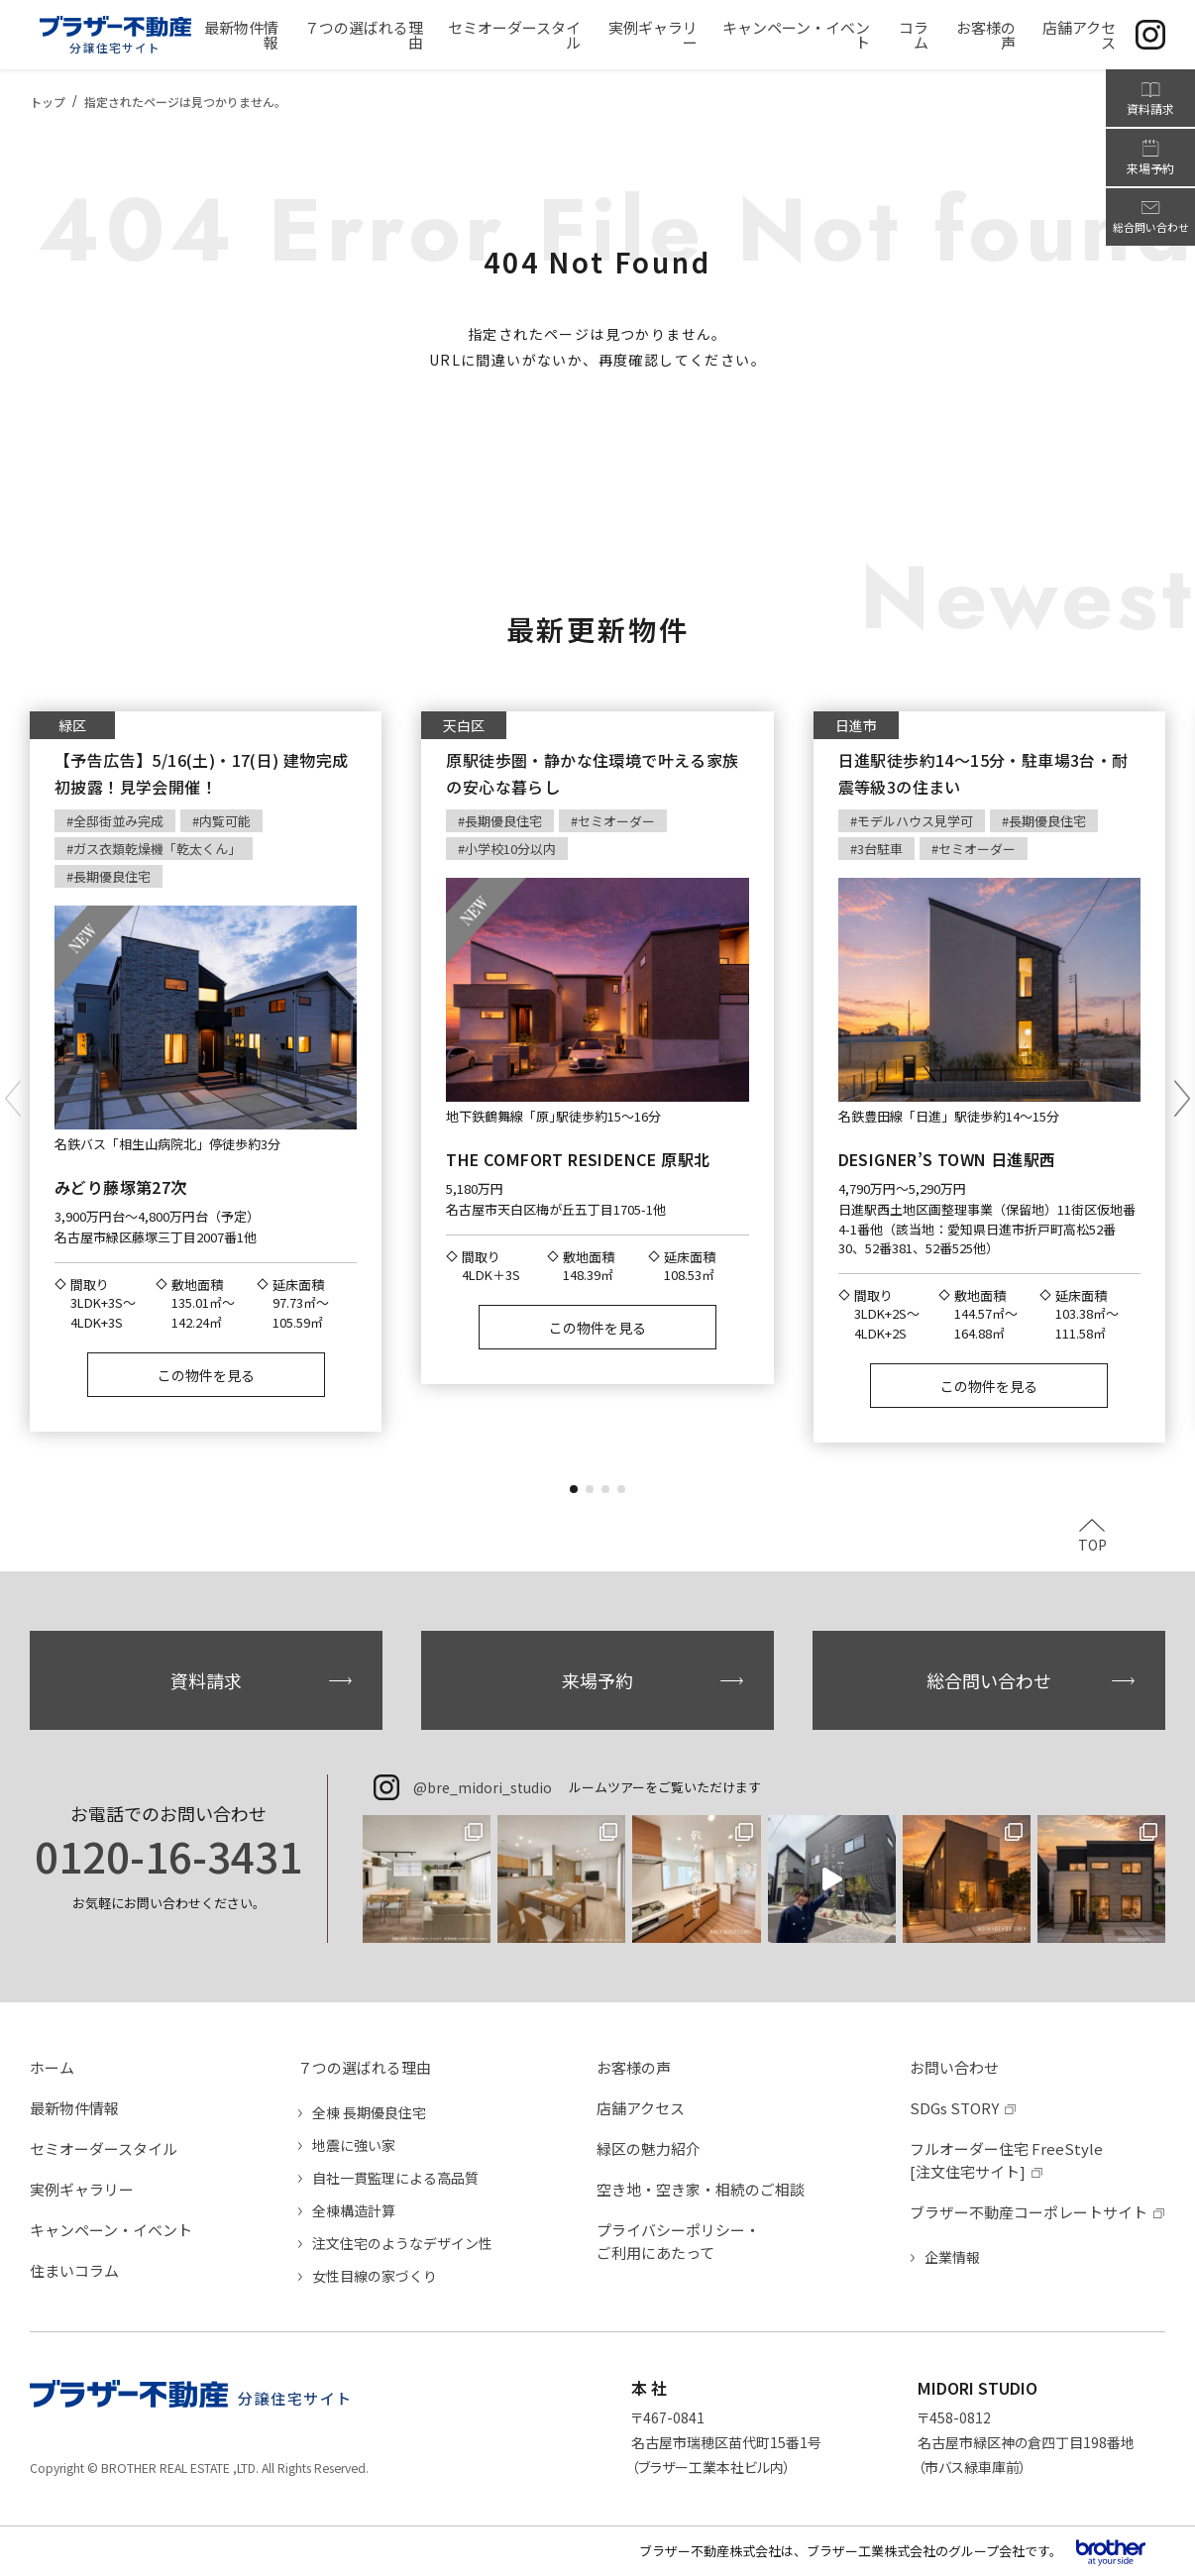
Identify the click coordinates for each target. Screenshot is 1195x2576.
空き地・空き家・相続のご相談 (701, 2189)
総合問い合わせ (988, 1680)
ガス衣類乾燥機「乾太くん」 (157, 848)
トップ (47, 101)
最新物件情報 (74, 2107)
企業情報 (952, 2257)
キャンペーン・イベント (111, 2229)
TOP (1092, 1543)
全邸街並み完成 (118, 820)
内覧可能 (225, 820)
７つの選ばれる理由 (364, 2067)
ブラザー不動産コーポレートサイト (1028, 2211)
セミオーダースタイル (103, 2148)
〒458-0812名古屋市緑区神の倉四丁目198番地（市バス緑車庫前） (1026, 2442)
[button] (574, 1489)
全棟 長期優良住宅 (369, 2112)
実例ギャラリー (82, 2189)
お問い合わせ (954, 2067)
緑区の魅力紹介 (649, 2148)
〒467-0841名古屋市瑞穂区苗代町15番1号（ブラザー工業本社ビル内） (726, 2442)
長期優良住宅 (112, 876)
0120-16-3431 (168, 1856)
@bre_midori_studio (482, 1787)
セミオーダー (616, 820)
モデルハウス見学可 (915, 820)
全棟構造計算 (353, 2210)
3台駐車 (880, 848)
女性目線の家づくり (374, 2276)
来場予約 (597, 1680)
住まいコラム (74, 2270)
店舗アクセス (641, 2107)
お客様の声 (634, 2067)
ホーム (52, 2067)
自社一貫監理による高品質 (395, 2178)
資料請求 (206, 1680)
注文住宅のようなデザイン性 (402, 2243)
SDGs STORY (954, 2107)
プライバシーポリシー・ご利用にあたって (678, 2241)
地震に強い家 (353, 2145)
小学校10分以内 (510, 848)
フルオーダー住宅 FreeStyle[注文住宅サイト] (1006, 2160)
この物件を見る (206, 1375)
